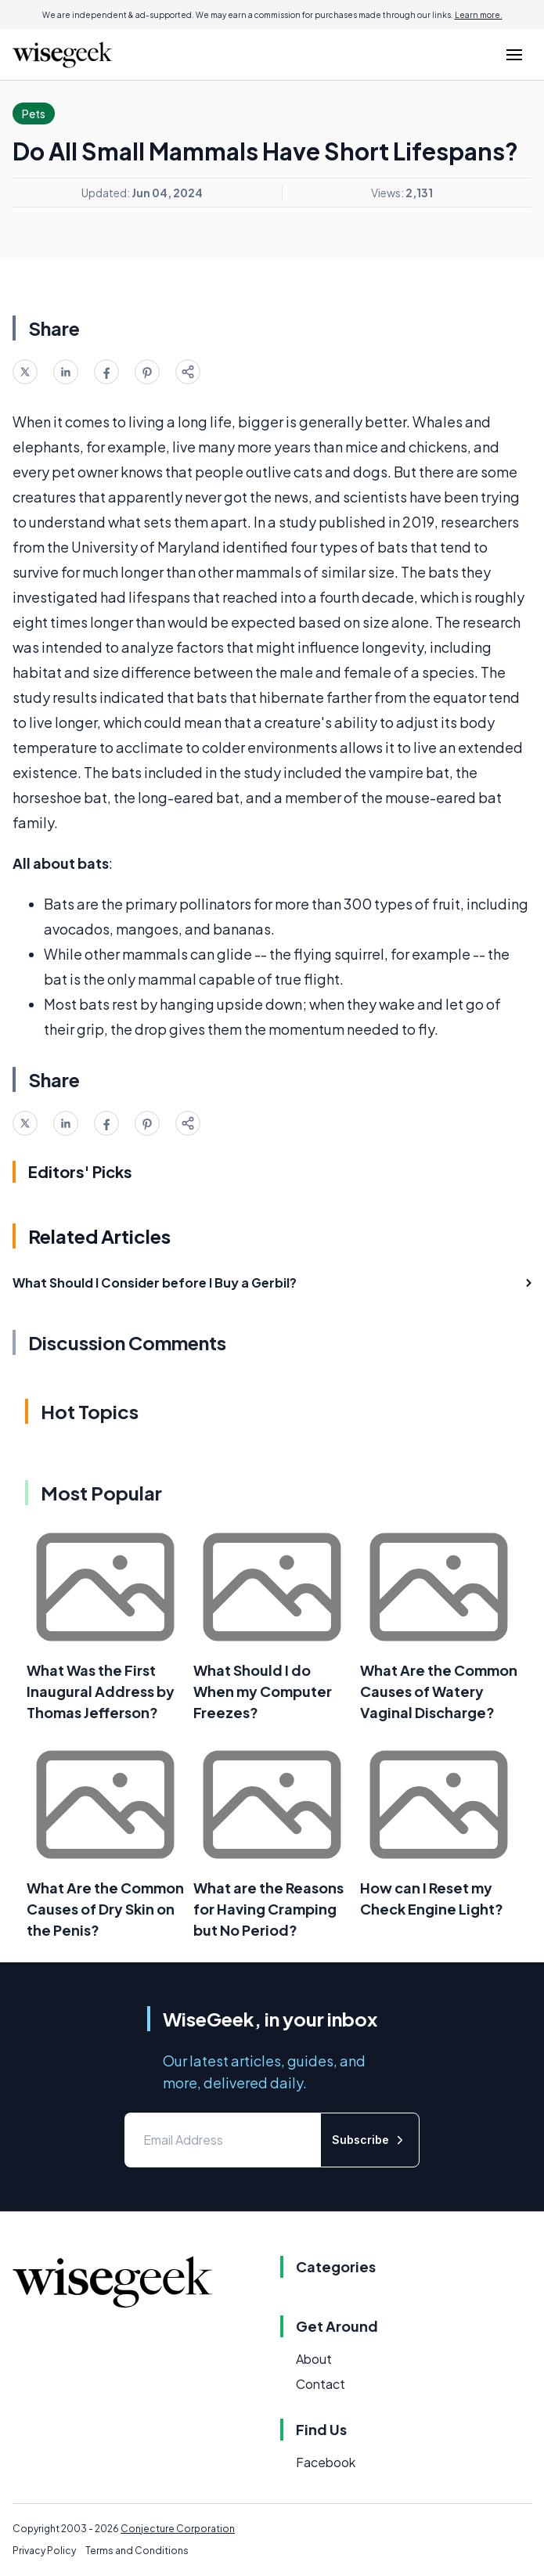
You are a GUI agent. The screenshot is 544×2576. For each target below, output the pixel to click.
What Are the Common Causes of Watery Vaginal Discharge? (438, 1691)
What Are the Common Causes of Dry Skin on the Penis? (105, 1909)
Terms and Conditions (137, 2550)
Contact (320, 2384)
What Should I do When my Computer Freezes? (262, 1691)
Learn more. (479, 15)
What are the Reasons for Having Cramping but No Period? (268, 1909)
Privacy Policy (44, 2550)
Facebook (325, 2462)
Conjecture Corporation (178, 2529)
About (314, 2359)
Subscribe (370, 2139)
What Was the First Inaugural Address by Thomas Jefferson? (101, 1691)
